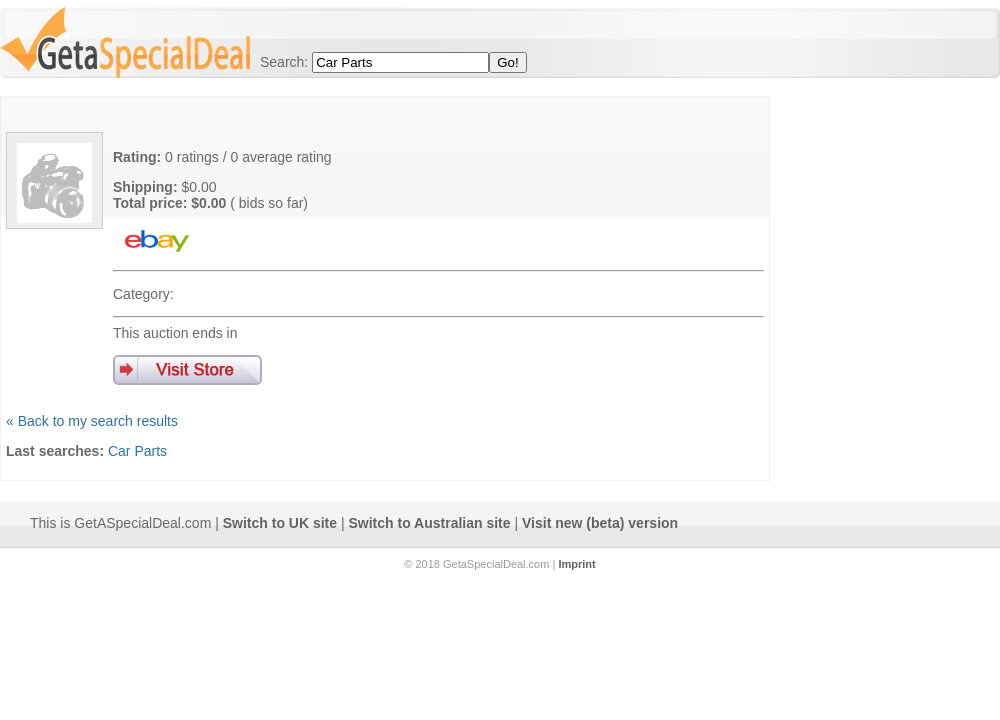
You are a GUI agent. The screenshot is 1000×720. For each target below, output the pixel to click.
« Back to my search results (92, 421)
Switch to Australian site (430, 523)
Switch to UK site (280, 523)
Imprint (576, 564)
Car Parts (137, 451)
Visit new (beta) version (600, 523)
